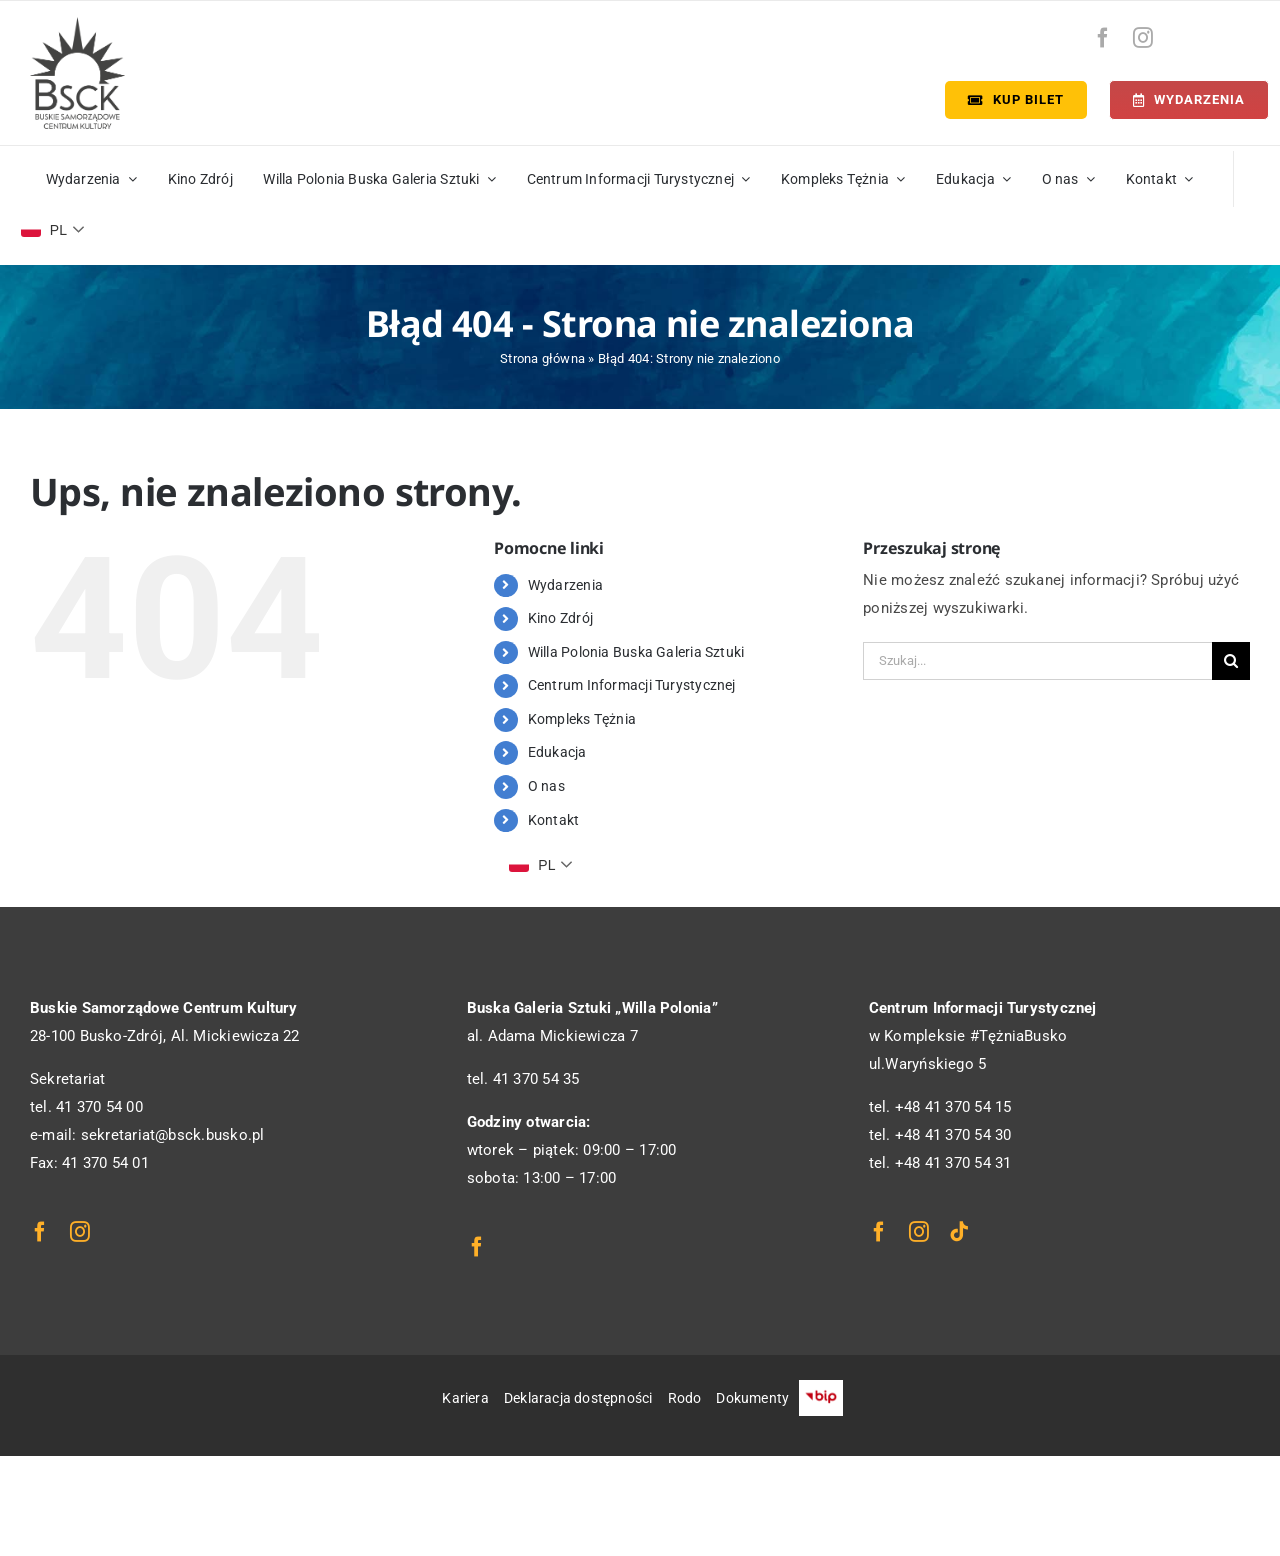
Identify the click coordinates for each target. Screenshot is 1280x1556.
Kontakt (554, 820)
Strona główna (542, 358)
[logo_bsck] (77, 24)
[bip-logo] (1234, 33)
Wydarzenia (565, 585)
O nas (546, 786)
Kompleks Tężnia (582, 719)
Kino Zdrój (560, 618)
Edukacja (557, 752)
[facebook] (1103, 38)
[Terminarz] (1189, 100)
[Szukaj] (1231, 661)
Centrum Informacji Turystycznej (632, 685)
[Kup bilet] (1016, 100)
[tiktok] (959, 1232)
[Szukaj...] (1037, 661)
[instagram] (1143, 38)
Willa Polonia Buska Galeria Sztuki (636, 652)
